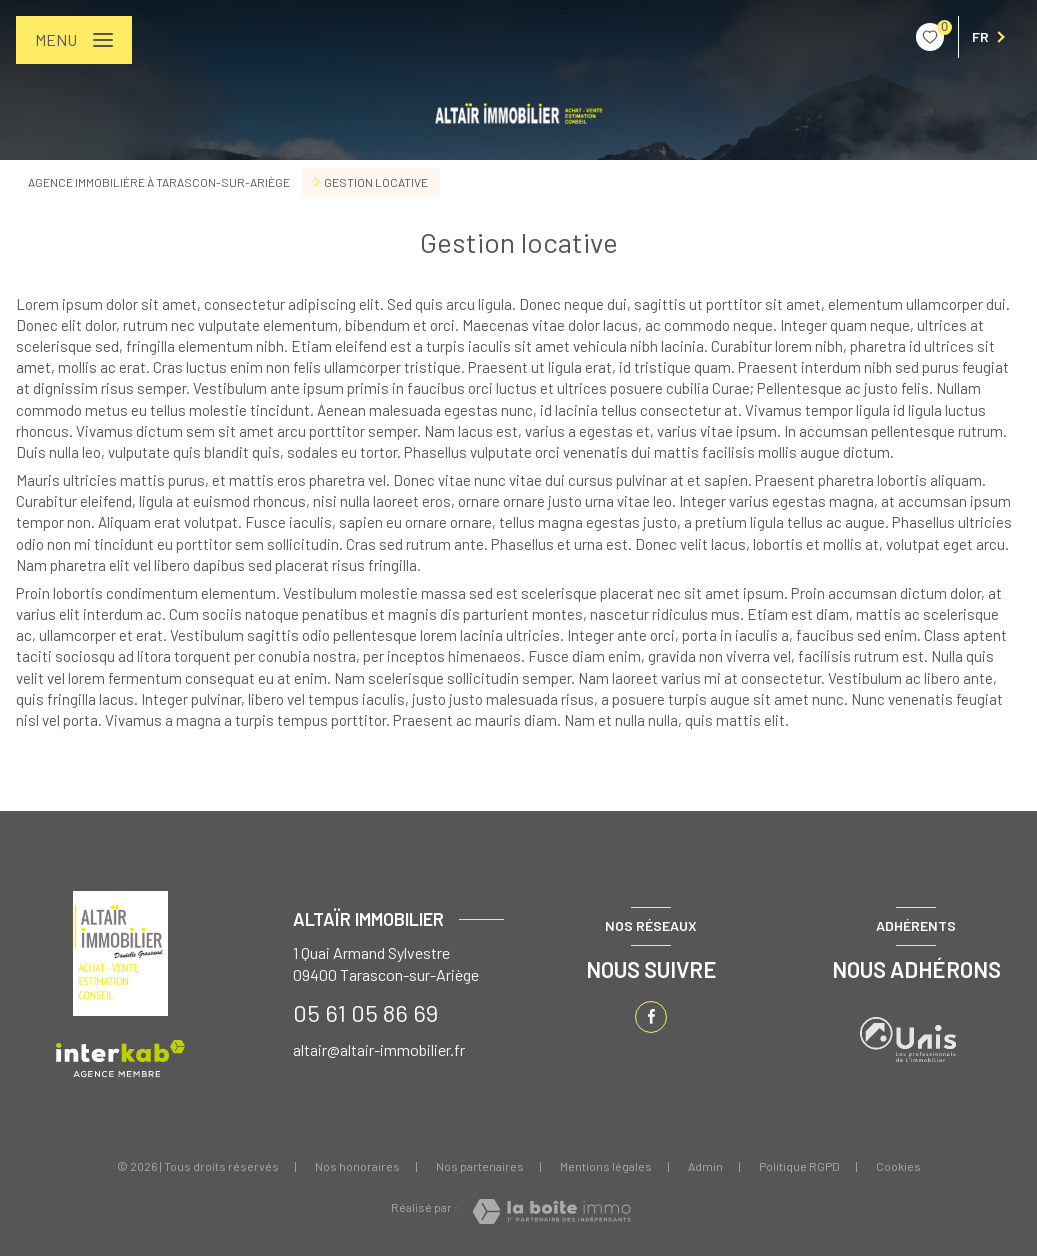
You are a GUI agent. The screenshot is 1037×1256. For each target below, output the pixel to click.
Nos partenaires (480, 1166)
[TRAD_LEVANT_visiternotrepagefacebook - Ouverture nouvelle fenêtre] (651, 1017)
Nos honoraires (357, 1166)
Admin (705, 1166)
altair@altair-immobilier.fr (379, 1049)
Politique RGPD (799, 1166)
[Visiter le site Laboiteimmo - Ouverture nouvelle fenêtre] (551, 1211)
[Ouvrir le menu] (74, 40)
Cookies (898, 1166)
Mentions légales (606, 1166)
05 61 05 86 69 (365, 1012)
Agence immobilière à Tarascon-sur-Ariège (159, 182)
